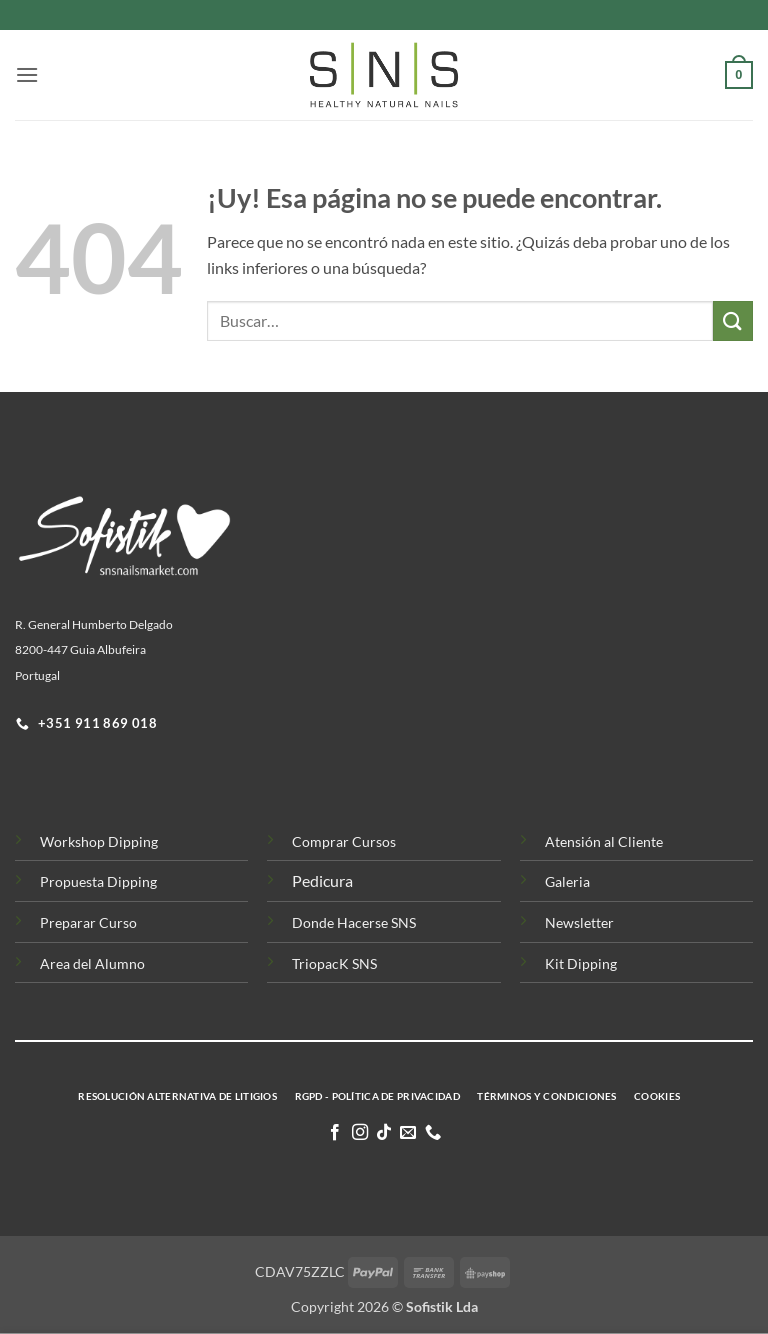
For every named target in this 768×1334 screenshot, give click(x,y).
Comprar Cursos (344, 841)
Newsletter (579, 922)
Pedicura (322, 880)
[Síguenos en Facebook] (335, 1133)
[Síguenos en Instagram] (359, 1133)
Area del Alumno (92, 963)
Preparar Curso (88, 922)
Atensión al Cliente (604, 841)
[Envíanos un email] (408, 1133)
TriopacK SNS (334, 963)
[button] (27, 74)
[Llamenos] (433, 1133)
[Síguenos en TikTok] (384, 1133)
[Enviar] (733, 320)
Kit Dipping (581, 963)
